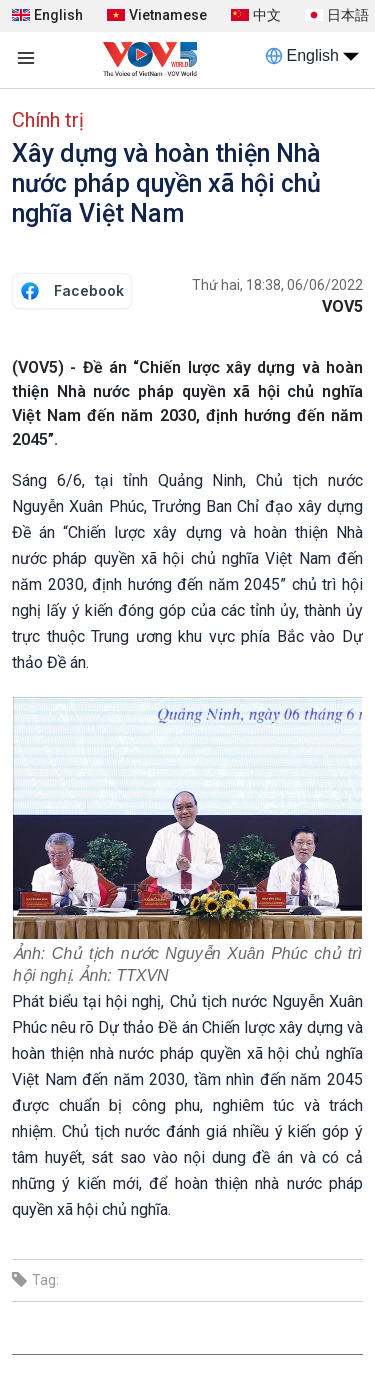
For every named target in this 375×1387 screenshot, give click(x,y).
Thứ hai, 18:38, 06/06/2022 (277, 285)
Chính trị (48, 120)
